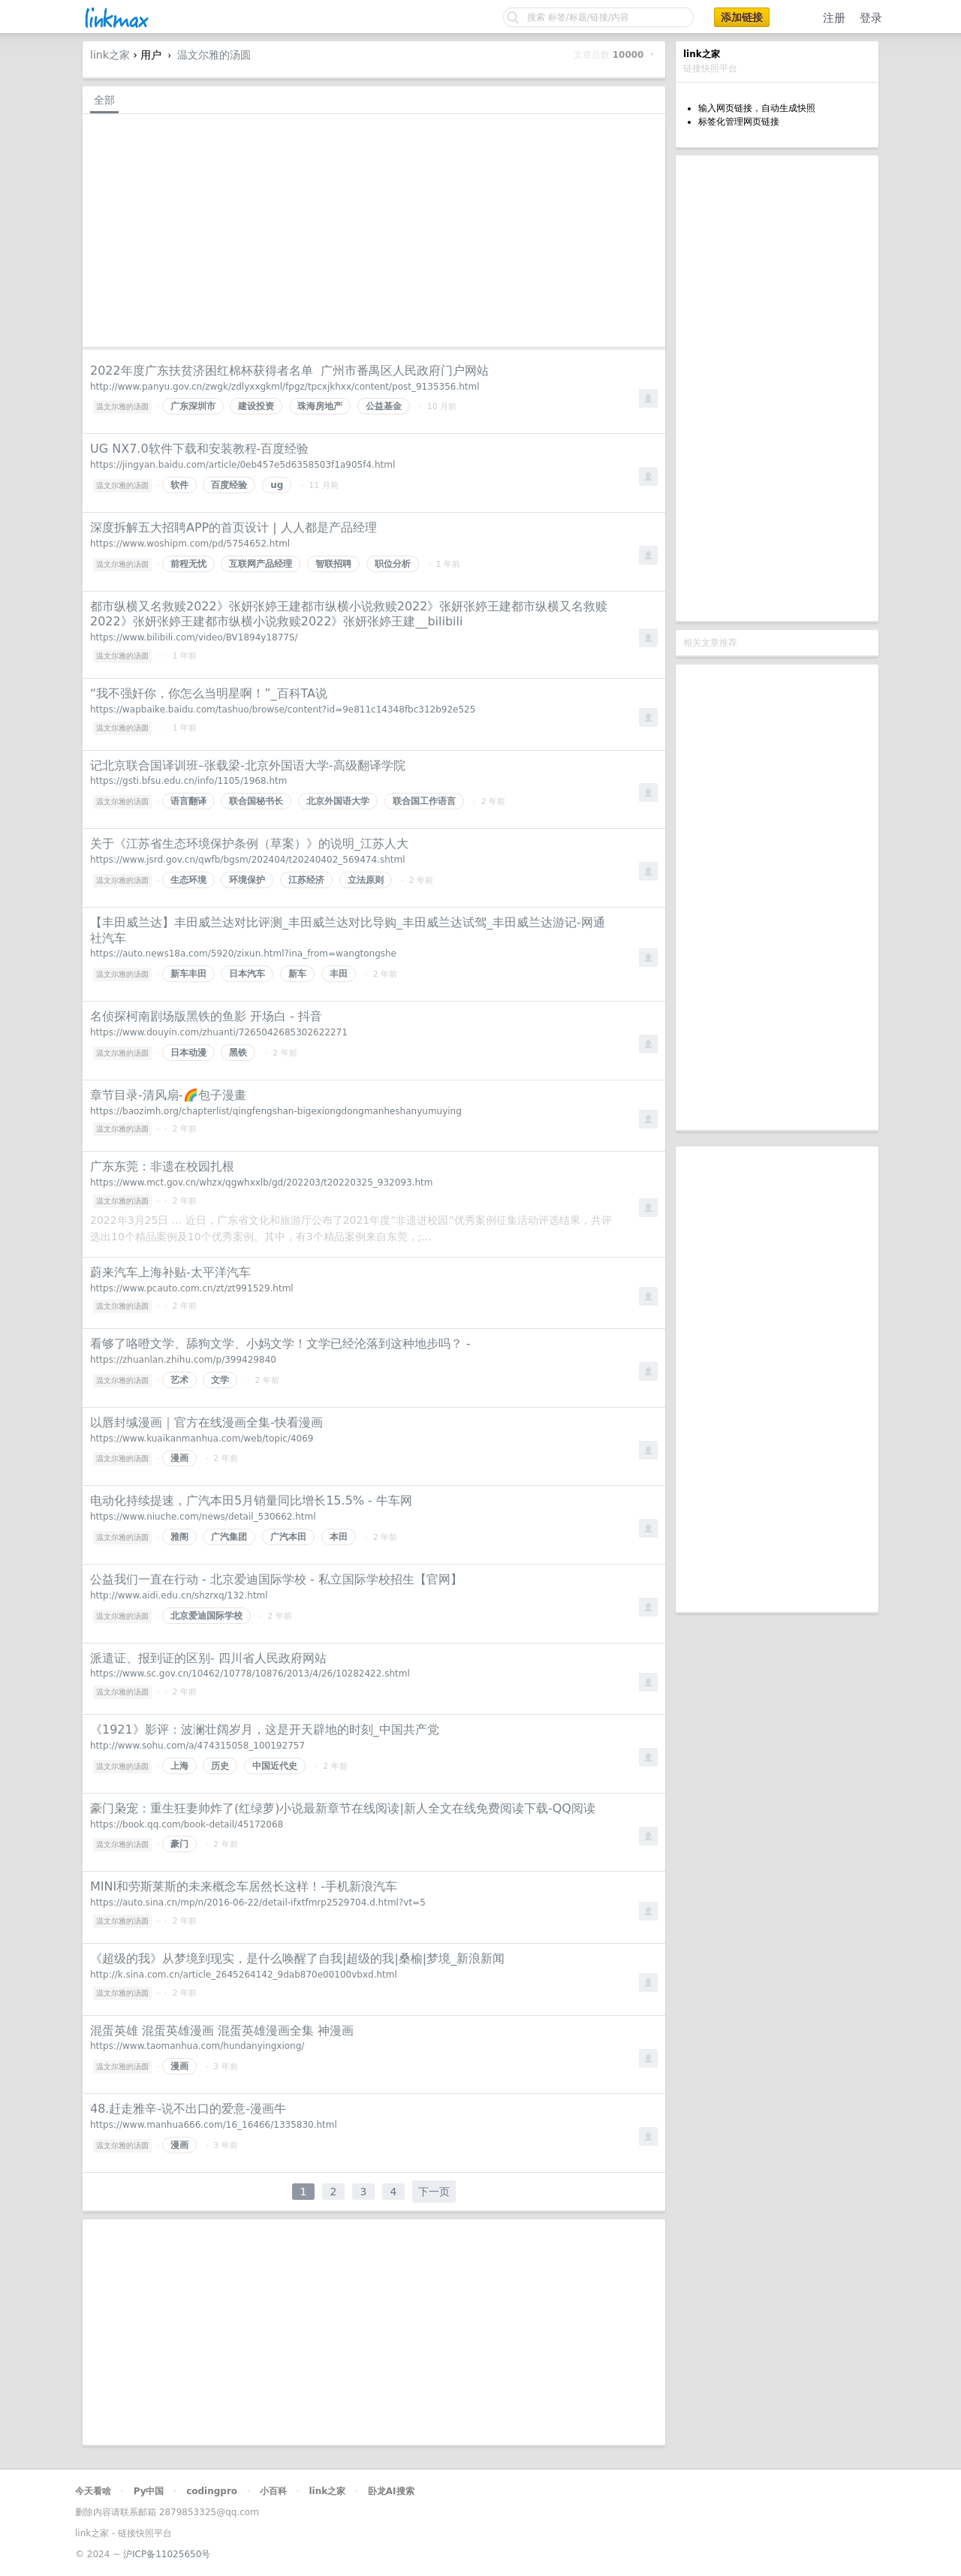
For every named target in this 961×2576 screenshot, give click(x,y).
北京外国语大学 (337, 801)
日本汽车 (247, 974)
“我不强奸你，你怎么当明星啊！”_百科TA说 (208, 693)
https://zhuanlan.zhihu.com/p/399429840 (183, 1359)
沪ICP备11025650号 (166, 2554)
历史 (220, 1766)
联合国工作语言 (424, 801)
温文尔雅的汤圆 (214, 55)
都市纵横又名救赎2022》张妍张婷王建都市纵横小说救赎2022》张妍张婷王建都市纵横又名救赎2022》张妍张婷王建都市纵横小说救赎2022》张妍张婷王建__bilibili (348, 614)
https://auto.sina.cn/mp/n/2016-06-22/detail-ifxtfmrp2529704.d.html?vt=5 (258, 1902)
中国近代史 (274, 1766)
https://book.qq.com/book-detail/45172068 (186, 1824)
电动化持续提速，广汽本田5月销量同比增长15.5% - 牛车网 (251, 1500)
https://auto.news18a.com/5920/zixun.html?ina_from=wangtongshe (243, 953)
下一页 (434, 2192)
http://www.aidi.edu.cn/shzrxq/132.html (179, 1595)
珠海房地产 (319, 406)
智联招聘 (333, 564)
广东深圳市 (192, 406)
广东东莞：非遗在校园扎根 (162, 1166)
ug (276, 485)
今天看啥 (93, 2491)
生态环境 (188, 880)
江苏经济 (306, 880)
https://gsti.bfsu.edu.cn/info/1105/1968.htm (188, 781)
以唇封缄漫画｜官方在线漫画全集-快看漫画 (206, 1422)
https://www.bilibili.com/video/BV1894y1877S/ (194, 637)
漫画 (179, 1458)
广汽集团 (229, 1537)
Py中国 (149, 2491)
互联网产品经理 (260, 564)
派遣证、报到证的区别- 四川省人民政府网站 (208, 1658)
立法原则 (366, 880)
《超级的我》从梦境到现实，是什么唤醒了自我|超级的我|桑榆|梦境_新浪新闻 (297, 1958)
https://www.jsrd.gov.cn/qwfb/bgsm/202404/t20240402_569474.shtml (247, 859)
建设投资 (256, 406)
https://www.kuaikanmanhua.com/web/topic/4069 (201, 1438)
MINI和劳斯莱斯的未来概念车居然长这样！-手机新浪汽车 (243, 1886)
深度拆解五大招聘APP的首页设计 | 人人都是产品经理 (233, 527)
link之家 (110, 55)
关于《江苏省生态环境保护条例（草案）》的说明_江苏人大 (249, 843)
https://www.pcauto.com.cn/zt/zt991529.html (192, 1288)
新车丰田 (188, 974)
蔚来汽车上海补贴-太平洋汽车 (170, 1272)
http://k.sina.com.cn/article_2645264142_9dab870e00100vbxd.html (243, 1974)
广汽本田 (288, 1537)
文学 (220, 1380)
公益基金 (384, 406)
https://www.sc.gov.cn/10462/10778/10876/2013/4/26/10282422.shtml (250, 1673)
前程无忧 (188, 564)
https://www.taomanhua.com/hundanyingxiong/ (197, 2046)
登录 (871, 18)
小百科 (273, 2491)
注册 (834, 18)
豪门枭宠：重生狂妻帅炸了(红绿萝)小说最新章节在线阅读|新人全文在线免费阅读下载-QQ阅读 (342, 1808)
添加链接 (742, 17)
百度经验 (229, 485)
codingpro (211, 2491)
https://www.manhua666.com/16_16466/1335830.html (213, 2125)
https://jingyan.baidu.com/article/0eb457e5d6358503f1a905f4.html (242, 464)
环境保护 (247, 880)
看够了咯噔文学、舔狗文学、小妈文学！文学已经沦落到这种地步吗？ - (280, 1343)
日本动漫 (188, 1052)
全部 (104, 100)
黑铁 (238, 1052)
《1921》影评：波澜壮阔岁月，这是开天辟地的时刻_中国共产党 (264, 1729)
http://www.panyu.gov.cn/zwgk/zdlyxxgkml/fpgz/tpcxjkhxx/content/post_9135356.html (285, 386)
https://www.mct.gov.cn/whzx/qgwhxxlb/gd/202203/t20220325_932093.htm (261, 1182)
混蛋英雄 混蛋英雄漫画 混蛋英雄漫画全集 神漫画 (222, 2030)
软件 (179, 485)
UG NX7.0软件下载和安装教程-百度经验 (199, 448)
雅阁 (179, 1537)
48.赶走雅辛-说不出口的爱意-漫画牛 (188, 2108)
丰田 (339, 974)
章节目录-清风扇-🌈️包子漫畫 (168, 1095)
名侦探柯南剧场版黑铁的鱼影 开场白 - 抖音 (206, 1016)
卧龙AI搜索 (391, 2491)
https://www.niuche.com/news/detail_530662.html (203, 1516)
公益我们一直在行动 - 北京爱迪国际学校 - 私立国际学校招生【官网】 (276, 1579)
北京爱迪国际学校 (206, 1615)
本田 (339, 1537)
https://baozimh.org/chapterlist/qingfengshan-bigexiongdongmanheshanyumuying (276, 1111)
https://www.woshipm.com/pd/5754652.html (190, 543)
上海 (179, 1766)
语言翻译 (188, 801)
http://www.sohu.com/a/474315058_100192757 (197, 1745)
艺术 (179, 1380)
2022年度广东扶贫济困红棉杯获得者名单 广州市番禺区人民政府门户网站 (289, 370)
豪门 (179, 1844)
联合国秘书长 (256, 801)
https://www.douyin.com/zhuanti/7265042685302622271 (219, 1032)
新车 (297, 974)
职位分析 (393, 564)
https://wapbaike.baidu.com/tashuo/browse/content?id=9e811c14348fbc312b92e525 (282, 709)
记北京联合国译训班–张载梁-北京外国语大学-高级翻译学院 (247, 765)
